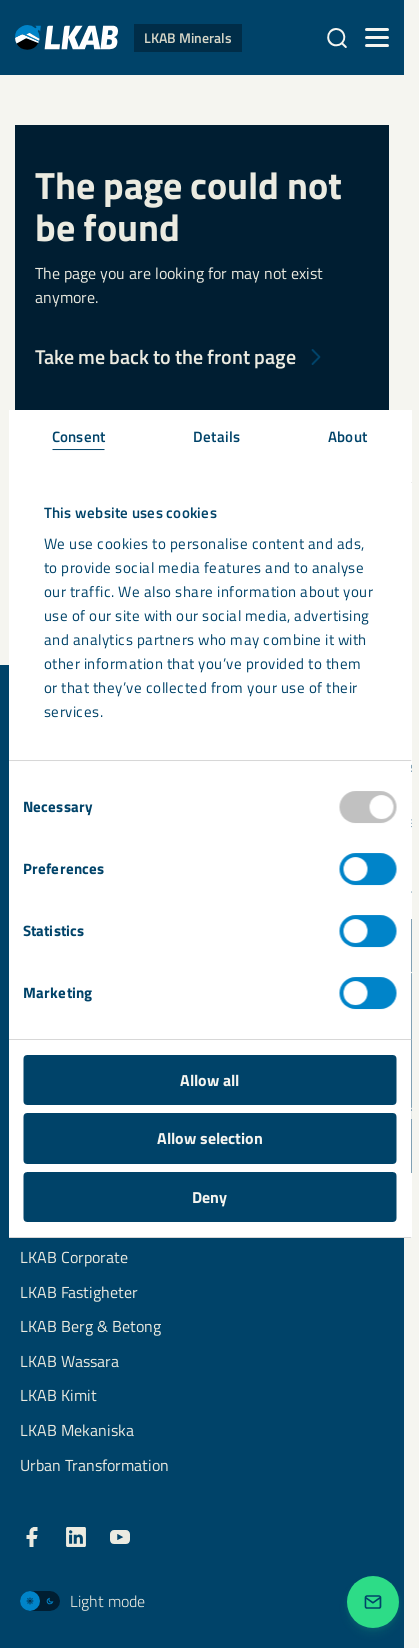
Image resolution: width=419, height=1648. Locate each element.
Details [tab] (216, 436)
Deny (209, 1197)
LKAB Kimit (58, 1396)
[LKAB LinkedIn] (76, 1537)
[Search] (337, 38)
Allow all (209, 1080)
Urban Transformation (94, 1466)
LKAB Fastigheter (79, 1293)
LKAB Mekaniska (77, 1431)
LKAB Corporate (74, 1258)
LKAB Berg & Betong (90, 1327)
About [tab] (347, 436)
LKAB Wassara (69, 1362)
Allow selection (210, 1138)
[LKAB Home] (128, 38)
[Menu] (377, 38)
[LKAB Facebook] (32, 1537)
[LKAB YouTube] (120, 1537)
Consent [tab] (78, 436)
